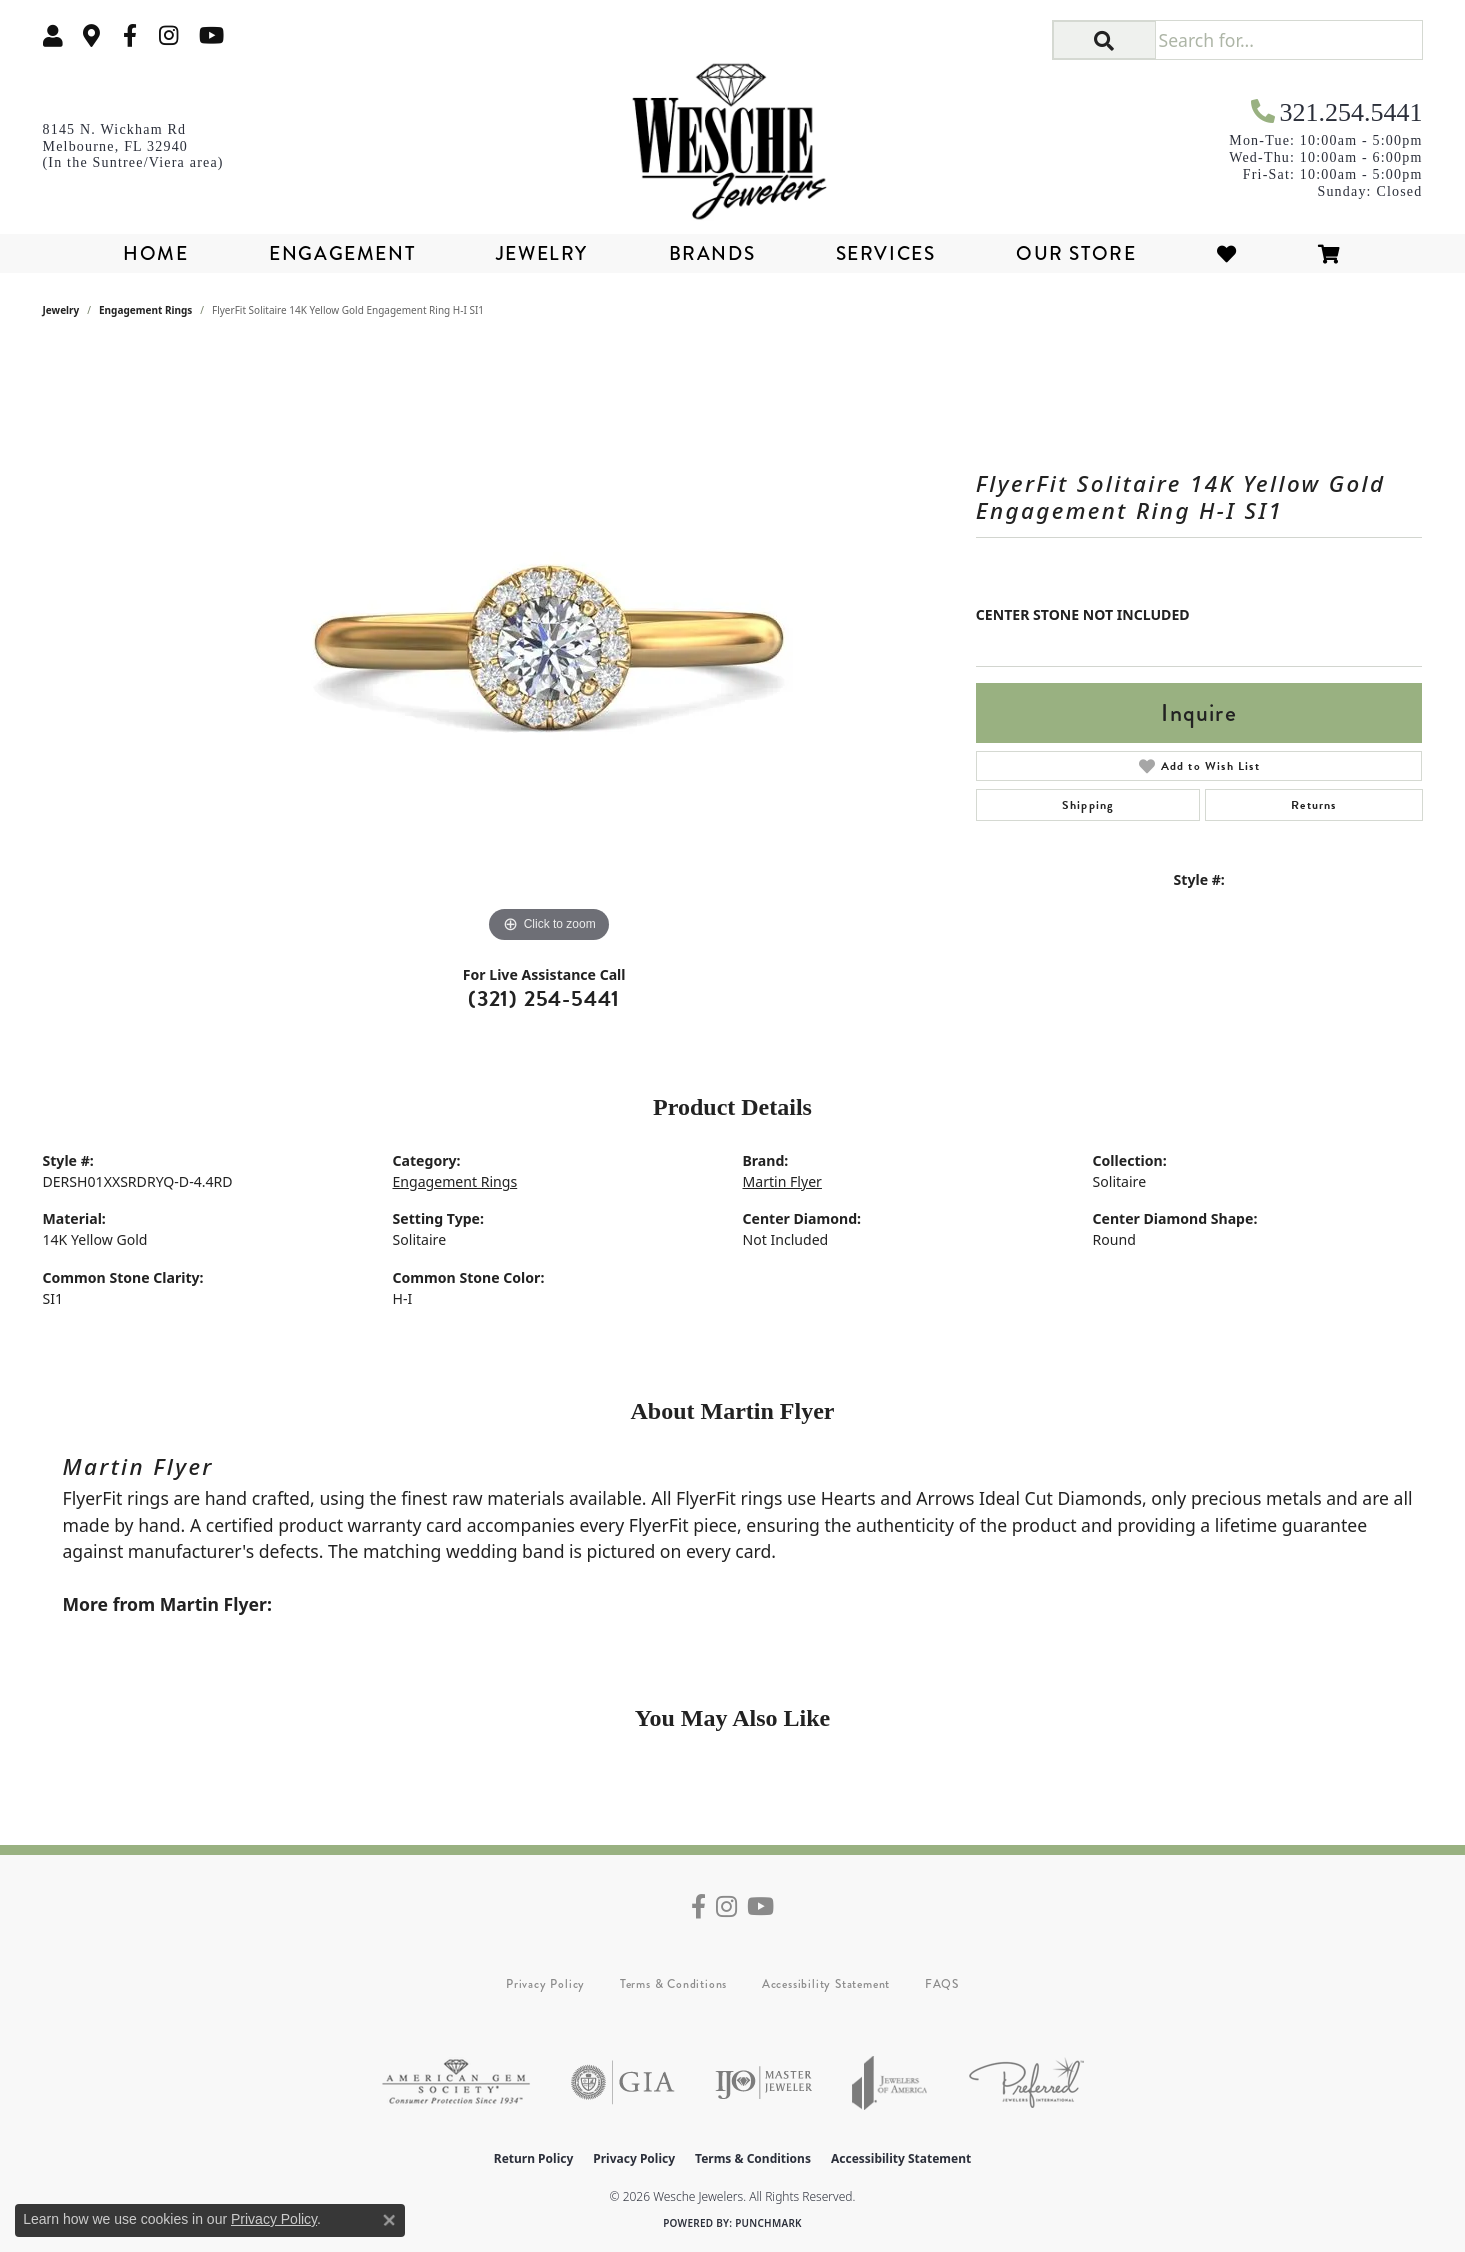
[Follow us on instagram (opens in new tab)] (169, 35)
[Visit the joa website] (890, 2082)
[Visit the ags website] (456, 2082)
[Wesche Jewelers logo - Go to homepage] (733, 134)
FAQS (942, 1984)
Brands (712, 253)
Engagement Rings (145, 310)
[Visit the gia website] (623, 2082)
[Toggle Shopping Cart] (1330, 253)
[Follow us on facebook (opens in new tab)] (130, 35)
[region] (549, 648)
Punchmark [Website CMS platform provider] (768, 2223)
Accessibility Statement (826, 1984)
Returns (1313, 805)
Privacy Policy (545, 1984)
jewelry (61, 310)
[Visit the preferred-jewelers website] (1026, 2082)
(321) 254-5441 (544, 998)
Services (886, 253)
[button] (53, 35)
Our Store (1076, 253)
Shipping (1088, 805)
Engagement (342, 253)
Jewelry (542, 253)
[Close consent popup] (389, 2220)
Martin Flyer (782, 1181)
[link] (92, 35)
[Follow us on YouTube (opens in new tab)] (211, 35)
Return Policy (534, 2158)
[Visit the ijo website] (763, 2082)
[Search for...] (1288, 40)
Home (155, 253)
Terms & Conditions (673, 1984)
